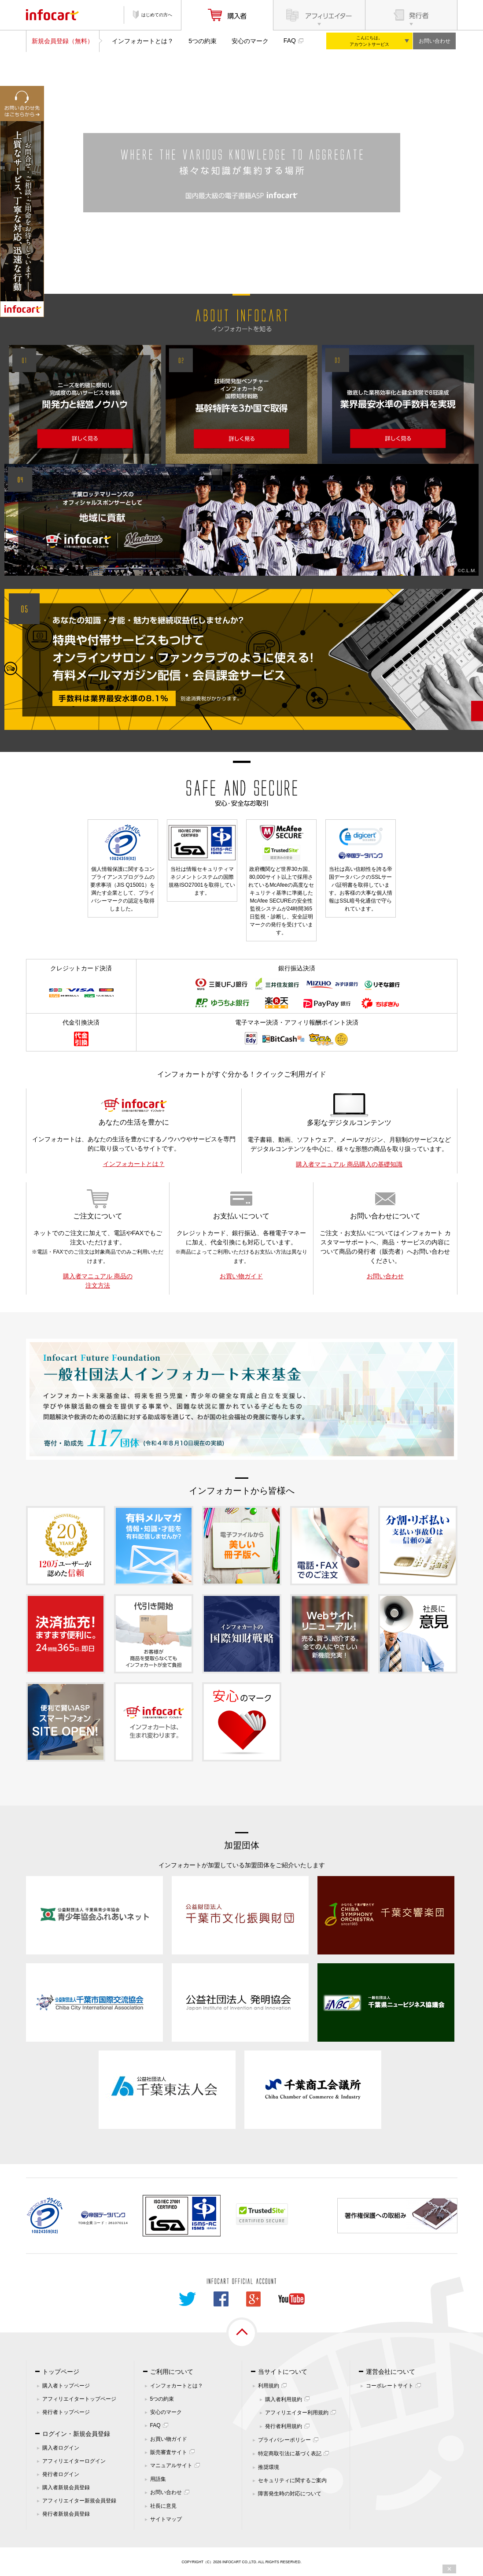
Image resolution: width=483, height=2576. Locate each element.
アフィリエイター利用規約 (296, 2412)
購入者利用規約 (283, 2399)
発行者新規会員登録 (66, 2514)
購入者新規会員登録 (66, 2487)
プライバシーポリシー (284, 2440)
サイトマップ (166, 2519)
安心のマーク (250, 40)
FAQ (290, 40)
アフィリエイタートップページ (79, 2399)
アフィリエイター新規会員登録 (79, 2501)
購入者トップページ (66, 2386)
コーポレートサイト (389, 2386)
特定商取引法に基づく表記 (289, 2453)
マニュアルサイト (171, 2465)
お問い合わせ (434, 41)
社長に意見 (163, 2506)
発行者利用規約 (283, 2426)
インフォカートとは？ (142, 40)
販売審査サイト (168, 2452)
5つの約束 (202, 40)
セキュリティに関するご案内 (292, 2480)
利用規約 (268, 2386)
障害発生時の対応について (289, 2494)
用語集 (158, 2479)
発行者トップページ (66, 2412)
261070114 (118, 2223)
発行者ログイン (60, 2474)
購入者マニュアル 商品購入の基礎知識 (349, 1164)
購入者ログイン (60, 2448)
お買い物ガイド (241, 1276)
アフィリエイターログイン (74, 2461)
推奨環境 (268, 2467)
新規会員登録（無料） (62, 40)
